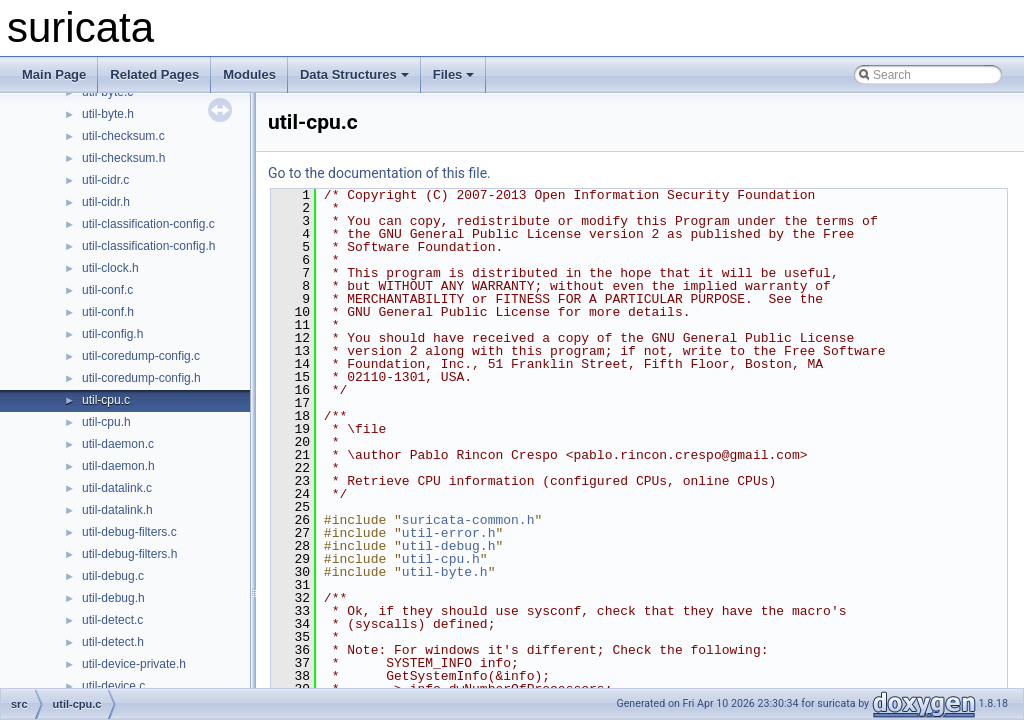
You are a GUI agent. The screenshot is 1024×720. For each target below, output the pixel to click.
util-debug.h (113, 598)
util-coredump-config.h (141, 378)
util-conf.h (108, 312)
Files (454, 74)
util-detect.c (112, 620)
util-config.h (112, 334)
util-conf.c (107, 290)
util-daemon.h (118, 466)
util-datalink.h (117, 510)
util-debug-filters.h (129, 554)
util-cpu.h (106, 422)
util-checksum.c (123, 136)
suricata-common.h (468, 520)
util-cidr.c (105, 180)
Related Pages (154, 74)
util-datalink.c (117, 488)
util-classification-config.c (148, 224)
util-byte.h (108, 114)
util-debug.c (113, 576)
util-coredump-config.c (141, 356)
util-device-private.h (134, 664)
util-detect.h (113, 642)
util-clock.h (110, 268)
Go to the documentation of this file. (379, 173)
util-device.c (113, 686)
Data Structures (354, 74)
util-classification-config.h (148, 246)
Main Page (54, 74)
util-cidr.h (106, 202)
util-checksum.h (123, 158)
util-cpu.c (106, 400)
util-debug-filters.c (129, 532)
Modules (249, 74)
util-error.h (449, 533)
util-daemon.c (118, 444)
